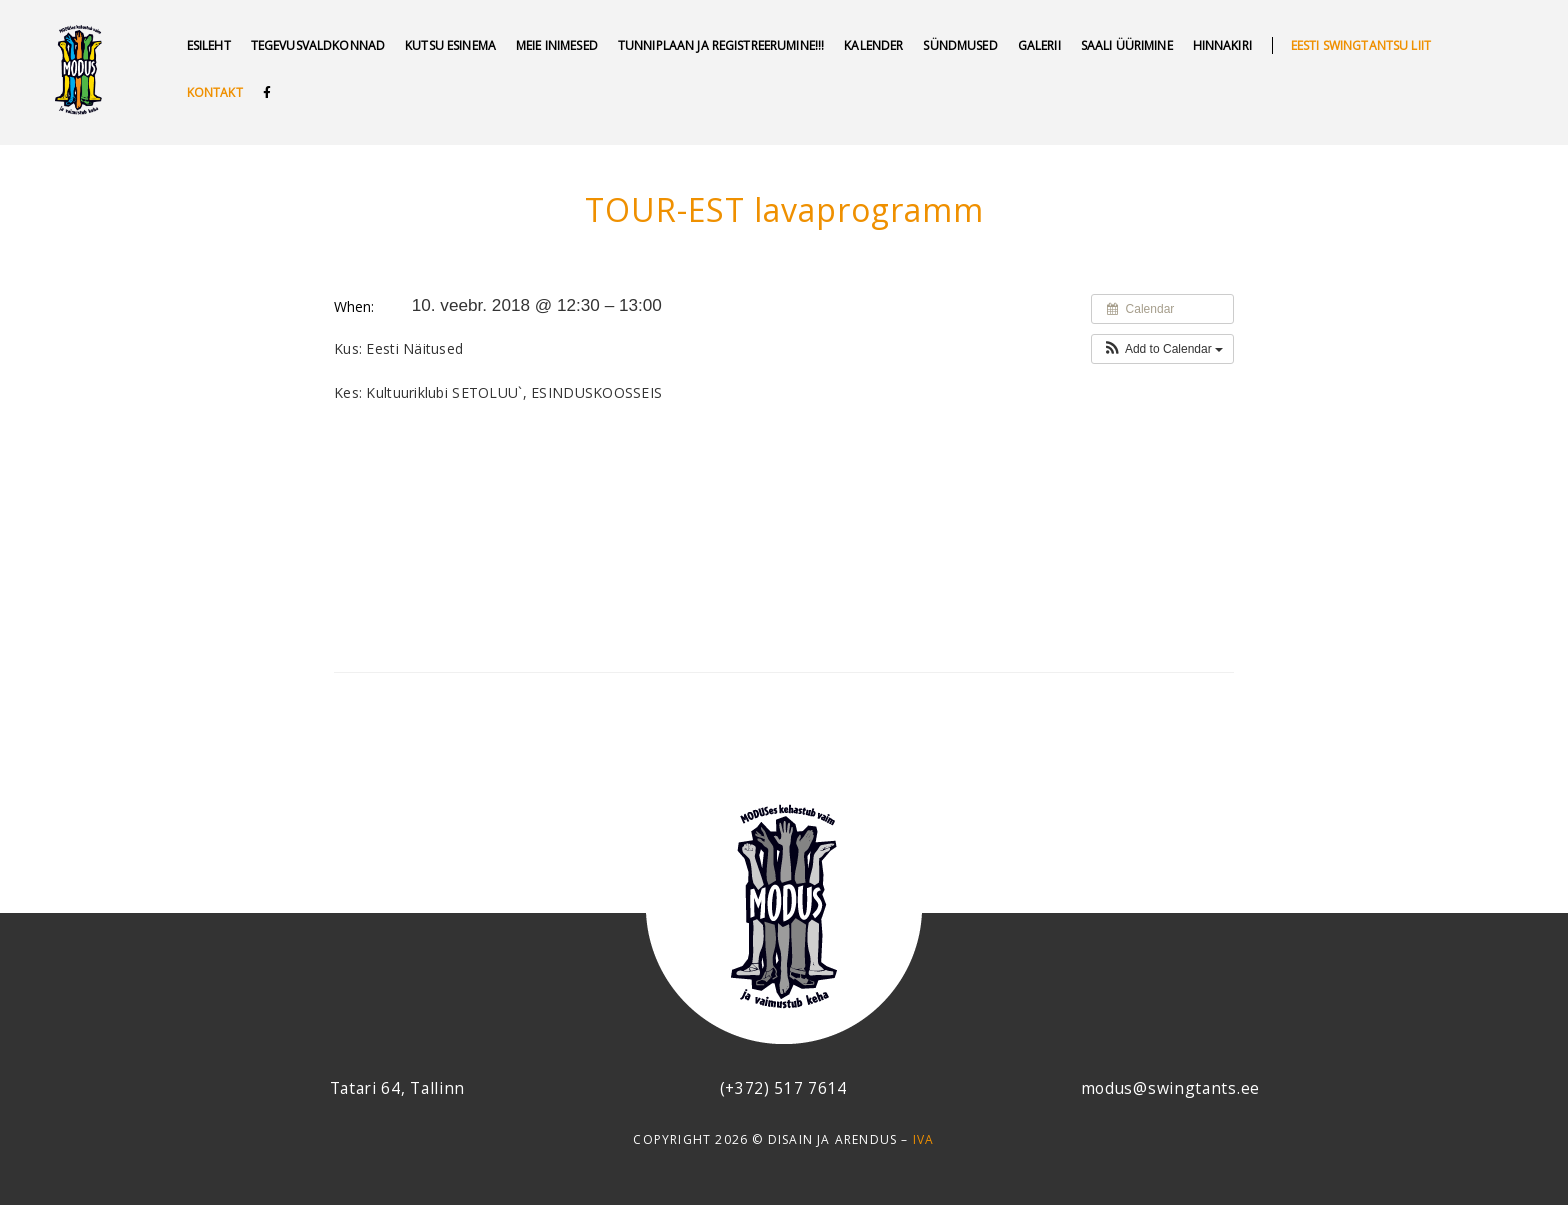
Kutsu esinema (450, 45)
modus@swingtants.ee (1170, 1088)
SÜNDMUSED (960, 45)
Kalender (873, 45)
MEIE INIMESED (557, 45)
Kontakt (215, 92)
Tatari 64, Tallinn (398, 1088)
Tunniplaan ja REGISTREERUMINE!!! (721, 45)
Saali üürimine (1127, 45)
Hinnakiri (1222, 45)
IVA (924, 1139)
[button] (1162, 349)
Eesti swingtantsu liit (1361, 45)
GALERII (1039, 45)
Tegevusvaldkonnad (318, 45)
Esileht (209, 45)
